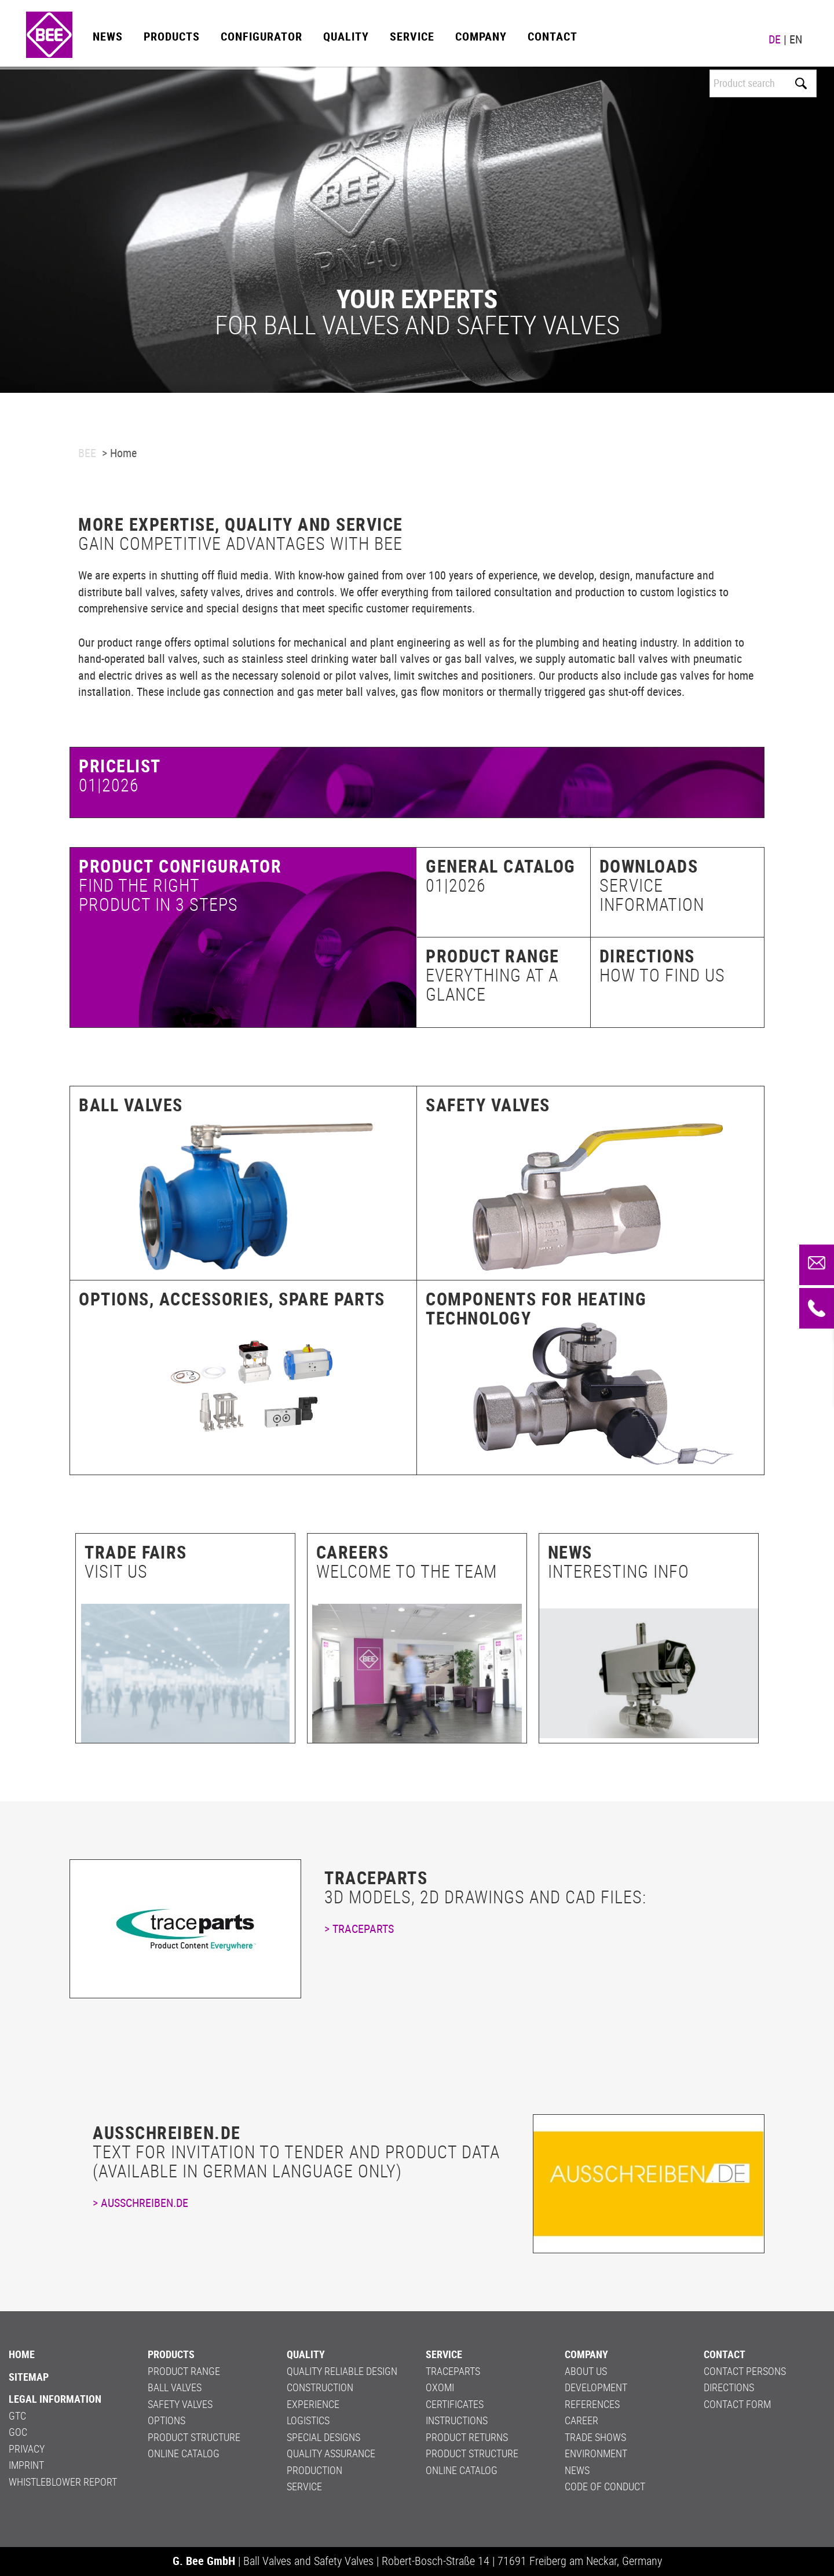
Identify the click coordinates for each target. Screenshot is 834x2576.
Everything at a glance (492, 984)
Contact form (737, 2404)
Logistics (308, 2420)
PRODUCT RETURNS (467, 2437)
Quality (346, 36)
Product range (492, 955)
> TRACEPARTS (359, 1928)
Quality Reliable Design (342, 2371)
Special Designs (323, 2437)
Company (481, 36)
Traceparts (453, 2371)
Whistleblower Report (63, 2482)
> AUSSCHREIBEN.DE (140, 2202)
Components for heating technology (536, 1308)
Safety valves (488, 1104)
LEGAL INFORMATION (55, 2399)
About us (586, 2371)
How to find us (662, 974)
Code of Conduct (605, 2486)
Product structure (194, 2437)
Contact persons (745, 2371)
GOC (18, 2432)
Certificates (455, 2404)
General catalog (501, 865)
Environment (596, 2453)
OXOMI (440, 2387)
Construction (320, 2387)
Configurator (261, 36)
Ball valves (131, 1104)
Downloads (648, 865)
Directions (647, 955)
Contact (552, 36)
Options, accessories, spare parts (232, 1298)
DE (775, 39)
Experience (313, 2404)
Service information (651, 894)
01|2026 (456, 885)
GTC (17, 2415)
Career (581, 2420)
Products (172, 36)
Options (166, 2420)
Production (314, 2470)
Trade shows (595, 2437)
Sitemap (29, 2377)
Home (22, 2354)
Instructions (457, 2420)
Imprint (26, 2465)
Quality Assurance (331, 2453)
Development (596, 2387)
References (592, 2404)
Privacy (27, 2448)
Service (412, 36)
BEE (87, 453)
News (108, 36)
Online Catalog (184, 2453)
